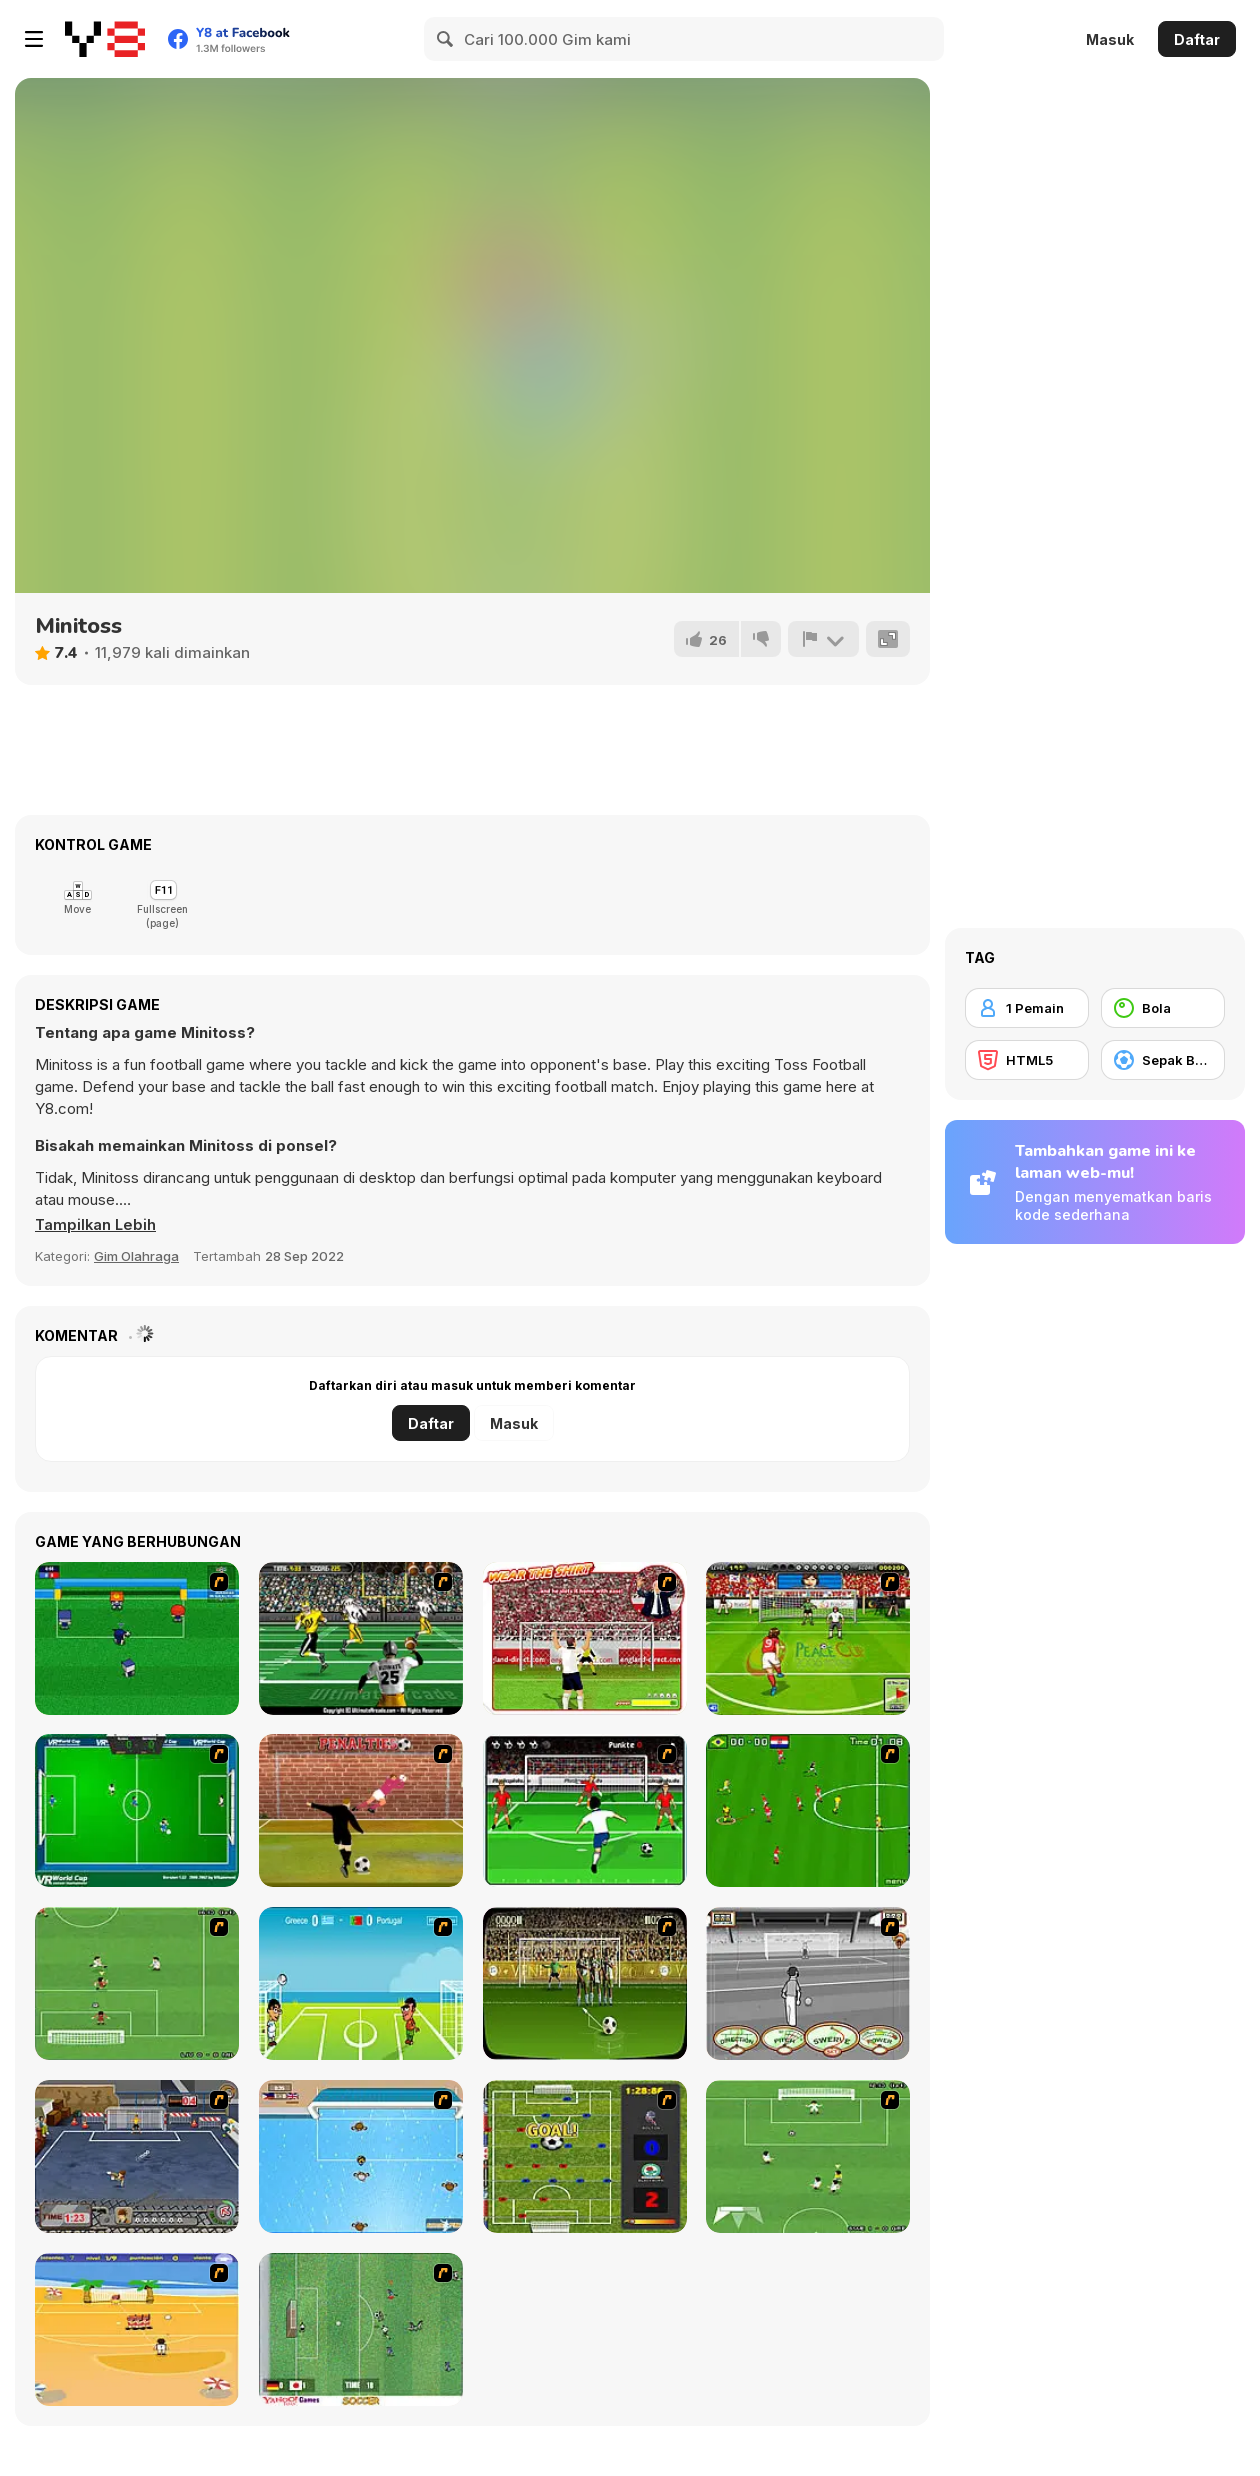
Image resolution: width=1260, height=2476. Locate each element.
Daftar (1197, 39)
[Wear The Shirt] (585, 1638)
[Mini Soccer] (137, 1638)
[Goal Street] (137, 2156)
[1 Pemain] (1027, 1008)
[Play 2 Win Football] (585, 1983)
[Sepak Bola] (1163, 1060)
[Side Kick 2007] (808, 1810)
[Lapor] (823, 639)
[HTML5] (1027, 1060)
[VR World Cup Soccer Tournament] (137, 1810)
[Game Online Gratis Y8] (105, 39)
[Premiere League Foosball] (585, 2156)
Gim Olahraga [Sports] (136, 1256)
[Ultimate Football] (361, 1638)
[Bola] (1163, 1008)
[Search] (446, 39)
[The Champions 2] (808, 2156)
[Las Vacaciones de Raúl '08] (137, 2329)
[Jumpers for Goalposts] (361, 1810)
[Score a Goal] (585, 1810)
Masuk (1110, 39)
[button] (97, 1225)
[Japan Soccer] (361, 2329)
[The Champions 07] (137, 1983)
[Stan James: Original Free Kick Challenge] (808, 1983)
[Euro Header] (361, 1983)
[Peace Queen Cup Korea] (808, 1638)
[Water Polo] (361, 2156)
